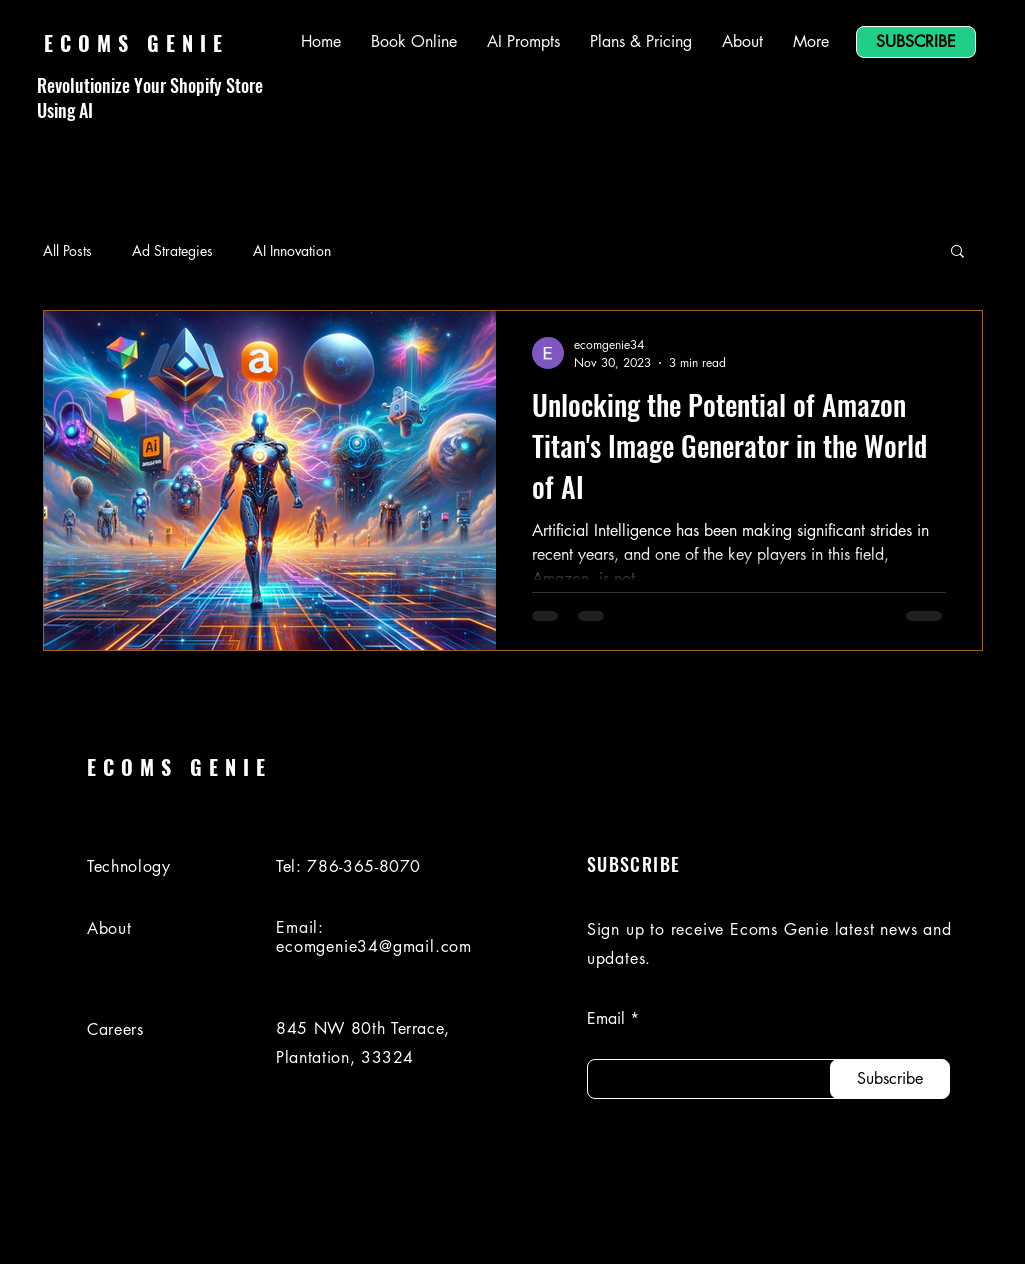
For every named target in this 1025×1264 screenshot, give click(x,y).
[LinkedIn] (778, 1227)
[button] (957, 252)
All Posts (67, 250)
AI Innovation (292, 250)
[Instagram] (890, 1227)
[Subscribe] (890, 1079)
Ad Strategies (172, 250)
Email (606, 1019)
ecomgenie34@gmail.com (374, 946)
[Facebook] (834, 1227)
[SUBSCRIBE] (916, 42)
